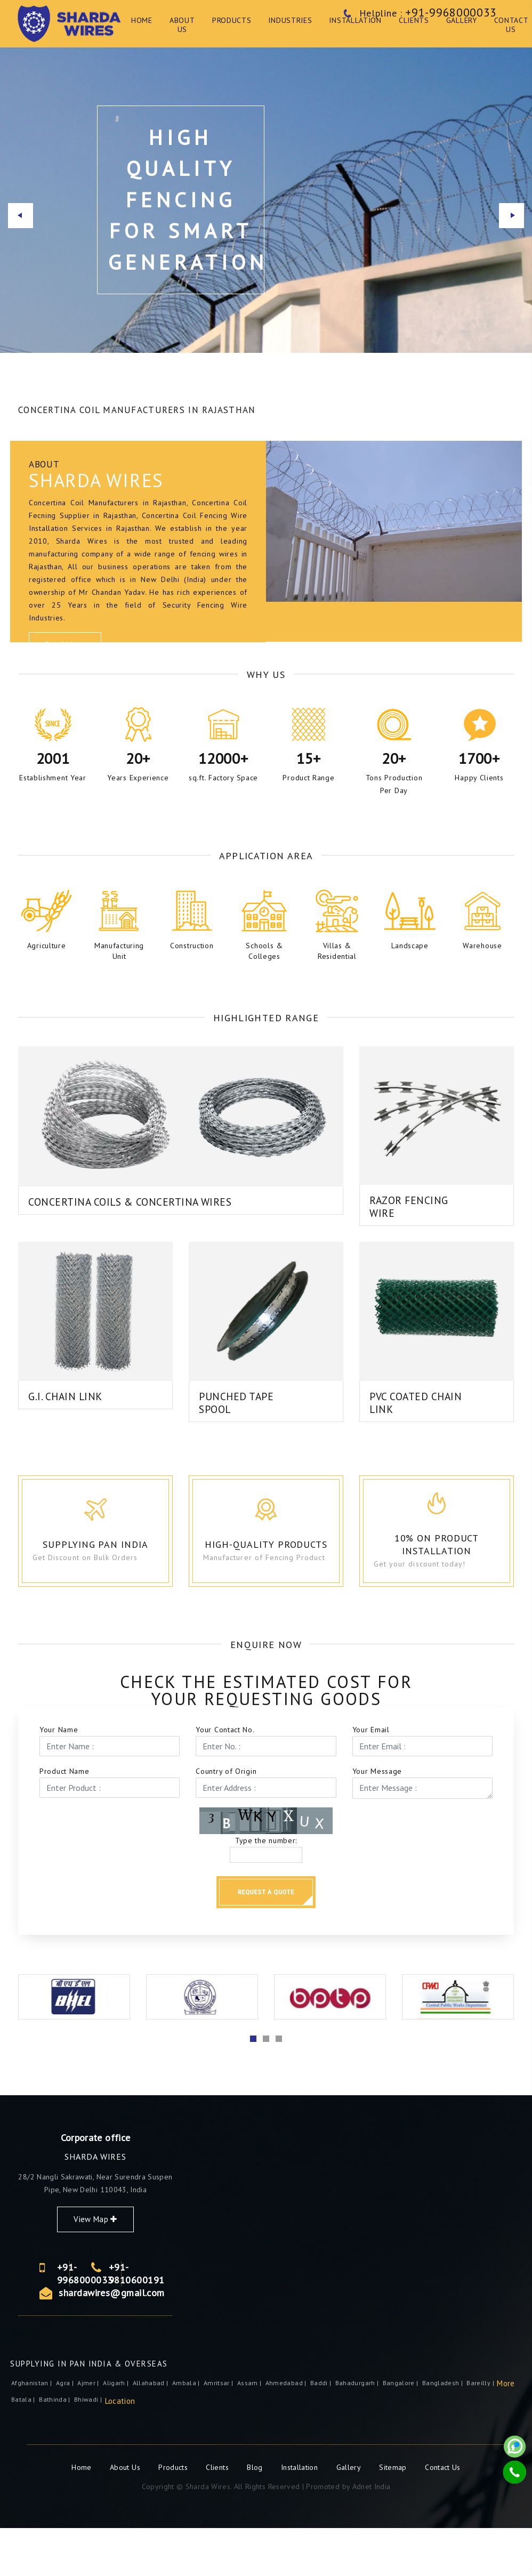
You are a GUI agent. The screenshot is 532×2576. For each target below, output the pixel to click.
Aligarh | (117, 2431)
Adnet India (371, 2534)
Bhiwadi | (89, 2447)
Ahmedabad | (286, 2431)
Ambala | (186, 2431)
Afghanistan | (32, 2431)
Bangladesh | (443, 2431)
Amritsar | (219, 2431)
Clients (218, 2515)
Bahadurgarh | (358, 2431)
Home (82, 2515)
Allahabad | (151, 2431)
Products (174, 2515)
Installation (300, 2515)
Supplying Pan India (115, 1582)
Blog (256, 2515)
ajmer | (89, 2431)
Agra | (65, 2431)
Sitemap (392, 2515)
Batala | (24, 2447)
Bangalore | (401, 2431)
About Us (126, 2515)
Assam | (250, 2431)
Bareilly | (481, 2431)
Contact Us (443, 2515)
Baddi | (321, 2431)
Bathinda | (55, 2447)
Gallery (348, 2515)
